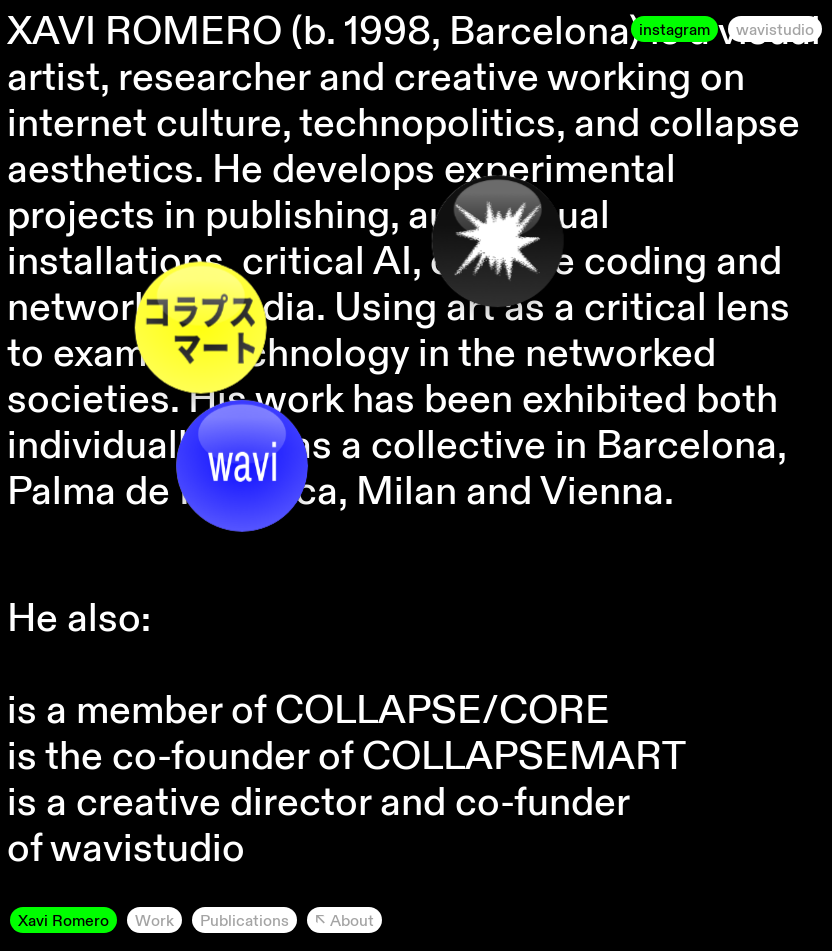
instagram (674, 29)
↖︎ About (344, 920)
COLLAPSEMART (524, 755)
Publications (244, 920)
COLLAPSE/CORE (442, 709)
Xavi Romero (63, 920)
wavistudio (775, 29)
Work (154, 920)
